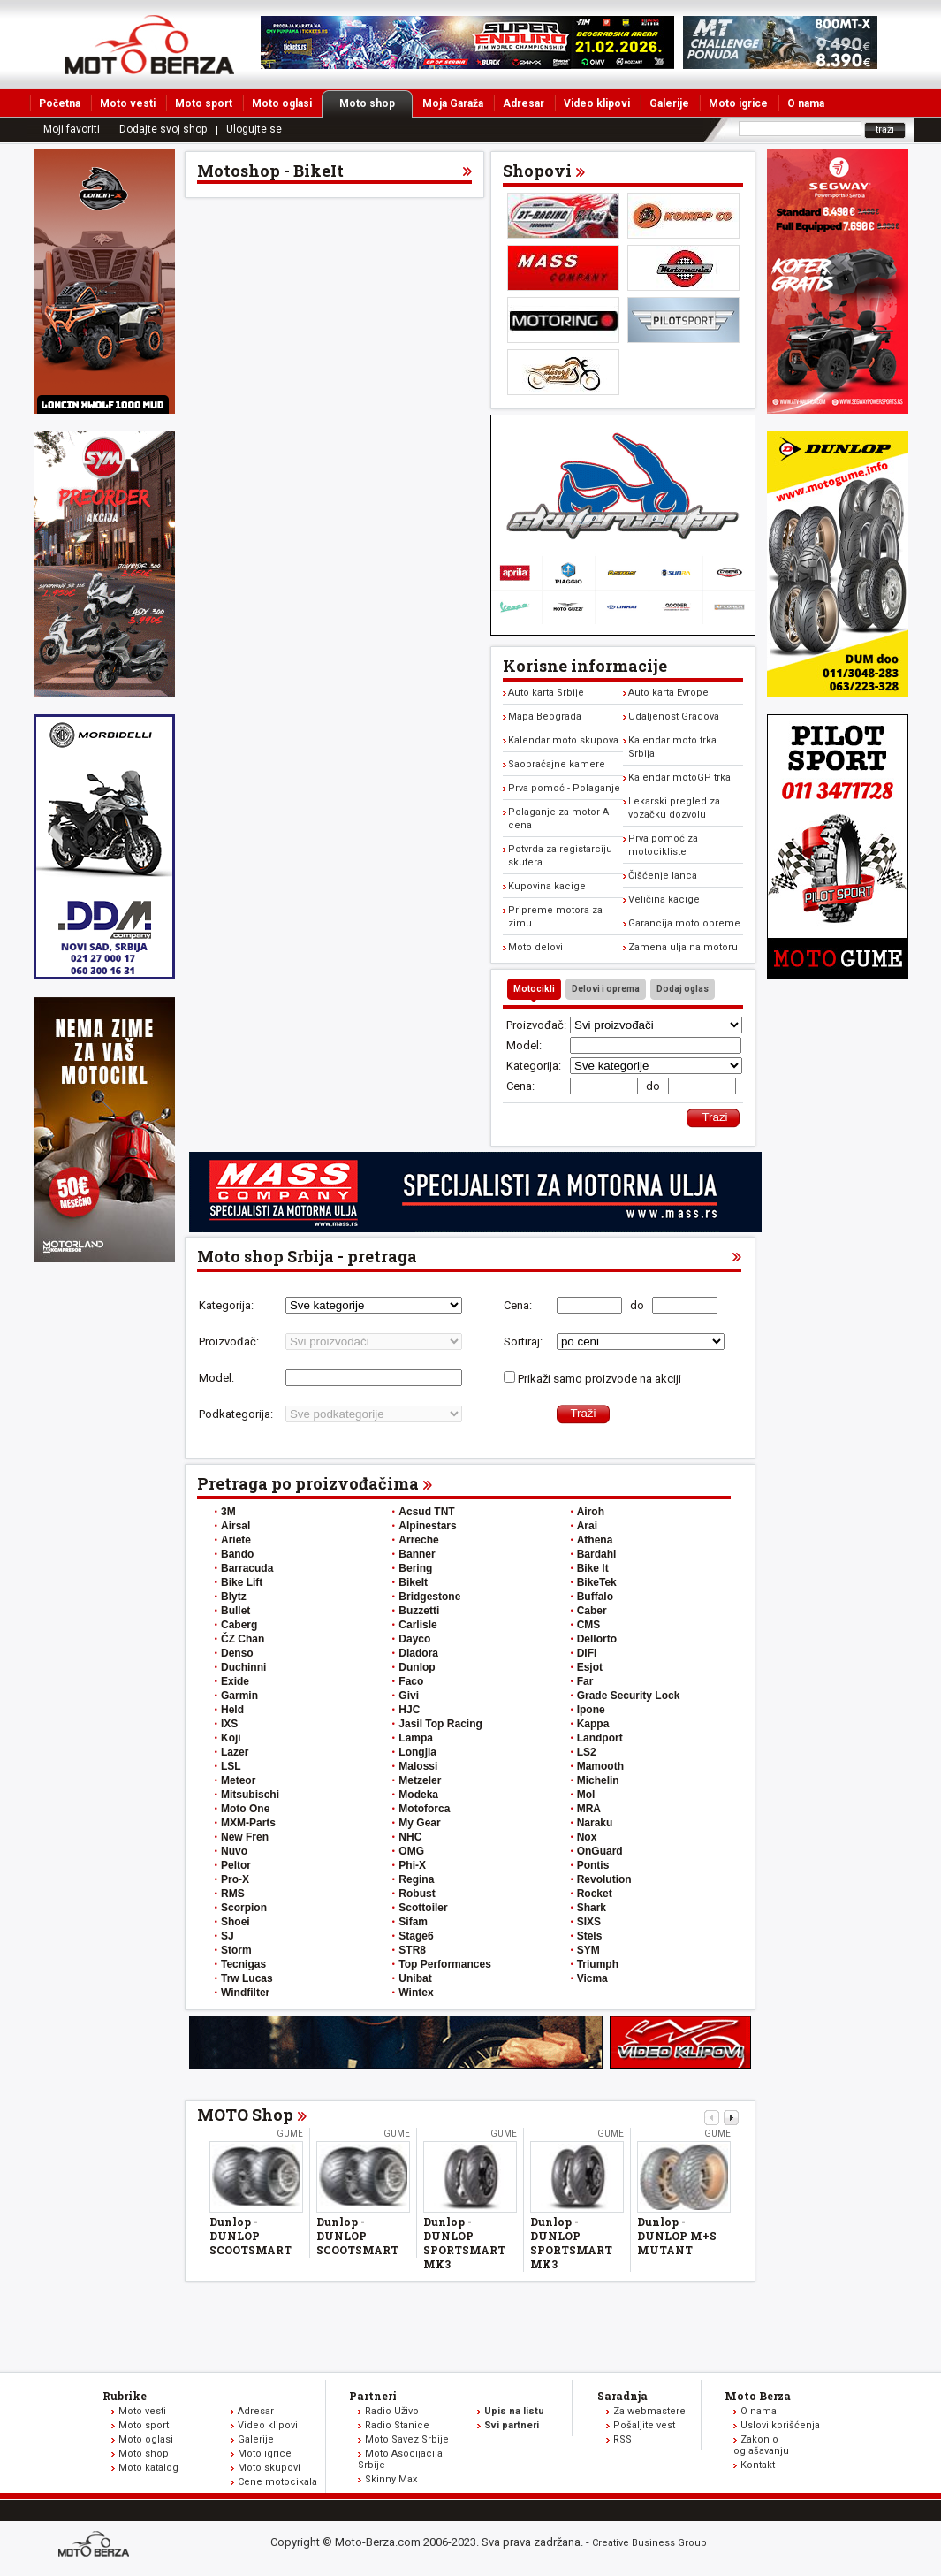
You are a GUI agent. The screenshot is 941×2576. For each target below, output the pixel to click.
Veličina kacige (664, 899)
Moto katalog (148, 2467)
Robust (416, 1893)
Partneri (373, 2396)
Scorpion (244, 1908)
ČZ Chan (242, 1639)
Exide (235, 1681)
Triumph (597, 1964)
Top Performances (444, 1964)
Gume (290, 2133)
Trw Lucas (247, 1978)
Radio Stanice (397, 2425)
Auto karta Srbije (546, 692)
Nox (587, 1837)
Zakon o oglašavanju (761, 2445)
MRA (589, 1808)
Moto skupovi (269, 2467)
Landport (600, 1738)
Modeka (418, 1794)
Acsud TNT (426, 1511)
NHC (409, 1837)
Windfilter (245, 1992)
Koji (231, 1738)
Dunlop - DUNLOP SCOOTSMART (250, 2235)
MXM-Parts (248, 1823)
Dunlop (416, 1667)
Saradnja (622, 2396)
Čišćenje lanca (662, 875)
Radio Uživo (392, 2411)
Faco (410, 1681)
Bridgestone (429, 1596)
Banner (416, 1554)
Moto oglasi (282, 103)
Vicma (592, 1978)
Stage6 (415, 1936)
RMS (233, 1893)
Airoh (590, 1511)
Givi (408, 1695)
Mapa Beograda (544, 716)
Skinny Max (391, 2479)
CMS (589, 1625)
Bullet (235, 1610)
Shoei (235, 1922)
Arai (587, 1526)
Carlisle (417, 1625)
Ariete (236, 1540)
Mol (586, 1794)
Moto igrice (738, 103)
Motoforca (424, 1808)
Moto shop (376, 103)
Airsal (235, 1526)
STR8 (412, 1950)
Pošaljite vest (644, 2425)
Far (585, 1681)
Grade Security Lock (628, 1695)
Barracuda (247, 1568)
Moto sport (203, 103)
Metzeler (419, 1780)
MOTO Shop (245, 2114)
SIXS (589, 1922)
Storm (236, 1950)
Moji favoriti (71, 129)
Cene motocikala (277, 2482)
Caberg (239, 1625)
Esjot (590, 1667)
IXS (229, 1724)
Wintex (415, 1992)
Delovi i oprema (606, 989)
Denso (237, 1653)
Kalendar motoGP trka (679, 777)
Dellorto (597, 1639)
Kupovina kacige (547, 886)
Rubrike (124, 2396)
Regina (416, 1879)
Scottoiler (422, 1908)
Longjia (417, 1752)
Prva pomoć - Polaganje (564, 788)
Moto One (245, 1808)
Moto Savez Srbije (407, 2439)
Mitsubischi (250, 1794)
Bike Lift (241, 1582)
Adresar (523, 103)
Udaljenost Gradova (673, 716)
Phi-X (412, 1865)
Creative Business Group (649, 2543)
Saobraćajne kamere (556, 764)
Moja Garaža (452, 103)
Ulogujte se (254, 129)
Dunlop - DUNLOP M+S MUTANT (677, 2235)
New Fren (245, 1837)
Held (232, 1709)
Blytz (234, 1596)
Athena (595, 1540)
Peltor (236, 1865)
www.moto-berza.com (96, 2545)
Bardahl (597, 1554)
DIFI (587, 1653)
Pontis (593, 1865)
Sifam (413, 1922)
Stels (590, 1936)
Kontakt (757, 2465)
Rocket (594, 1893)
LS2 (586, 1752)
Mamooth (600, 1766)
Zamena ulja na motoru (683, 947)
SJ (227, 1936)
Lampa (415, 1738)
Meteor (238, 1780)
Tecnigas (243, 1964)
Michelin (598, 1780)
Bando (237, 1554)
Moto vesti (128, 103)
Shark (591, 1908)
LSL (231, 1766)
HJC (409, 1709)
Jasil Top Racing (440, 1724)
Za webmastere (649, 2411)
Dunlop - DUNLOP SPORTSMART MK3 (464, 2242)
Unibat (414, 1978)
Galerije (669, 103)
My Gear (419, 1823)
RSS (622, 2439)
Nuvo (234, 1851)
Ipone (591, 1709)
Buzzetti (418, 1610)
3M (228, 1511)
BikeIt (413, 1582)
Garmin (239, 1695)
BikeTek (597, 1582)
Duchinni (243, 1667)
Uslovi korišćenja (780, 2425)
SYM (588, 1950)
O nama (805, 103)
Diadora (418, 1653)
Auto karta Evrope (668, 692)
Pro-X (235, 1879)
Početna (59, 103)
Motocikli (534, 989)
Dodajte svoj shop (163, 129)
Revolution (604, 1879)
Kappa (593, 1724)
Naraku (595, 1823)
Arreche (418, 1540)
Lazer (234, 1752)
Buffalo (595, 1596)
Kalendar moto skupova (563, 740)
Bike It (593, 1568)
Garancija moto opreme (684, 923)
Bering (415, 1568)
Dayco (414, 1639)
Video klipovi (597, 103)
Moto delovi (535, 947)
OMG (411, 1851)
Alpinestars (427, 1526)
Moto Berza (758, 2396)
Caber (592, 1610)
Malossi (417, 1766)
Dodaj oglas (682, 989)
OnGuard (600, 1851)
